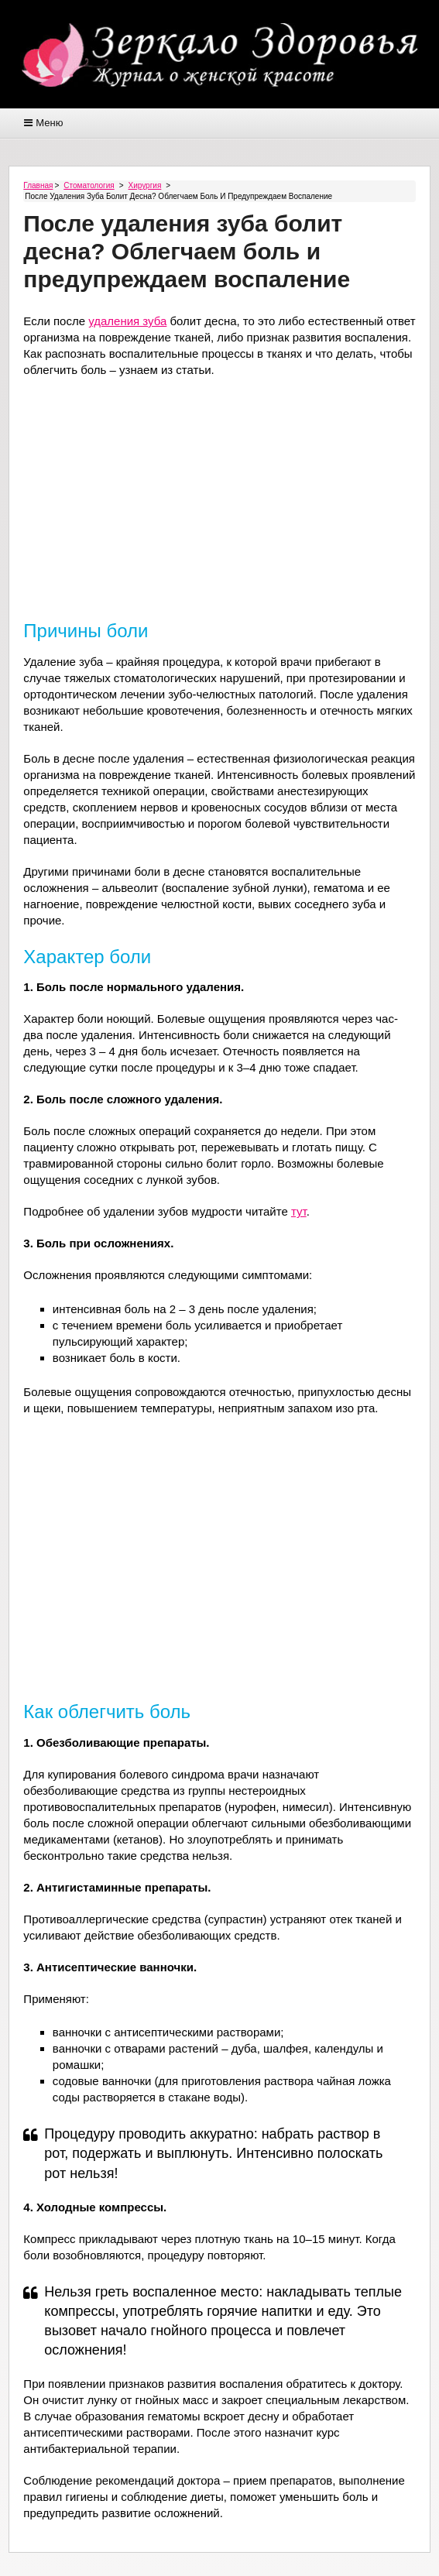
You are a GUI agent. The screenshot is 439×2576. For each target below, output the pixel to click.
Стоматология (88, 185)
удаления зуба (127, 321)
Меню (49, 123)
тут (299, 1211)
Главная (38, 185)
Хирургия (145, 185)
